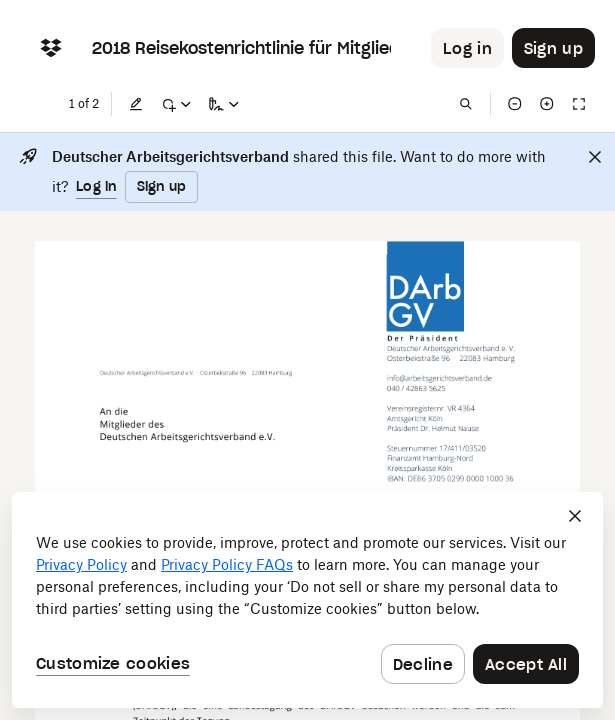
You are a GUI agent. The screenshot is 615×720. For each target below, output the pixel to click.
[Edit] (136, 104)
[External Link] (440, 379)
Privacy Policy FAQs (227, 564)
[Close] (595, 157)
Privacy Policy (81, 564)
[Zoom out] (515, 104)
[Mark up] (176, 104)
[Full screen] (579, 104)
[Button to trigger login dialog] (467, 48)
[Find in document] (466, 104)
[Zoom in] (547, 104)
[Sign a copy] (224, 104)
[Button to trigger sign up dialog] (553, 48)
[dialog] (307, 600)
